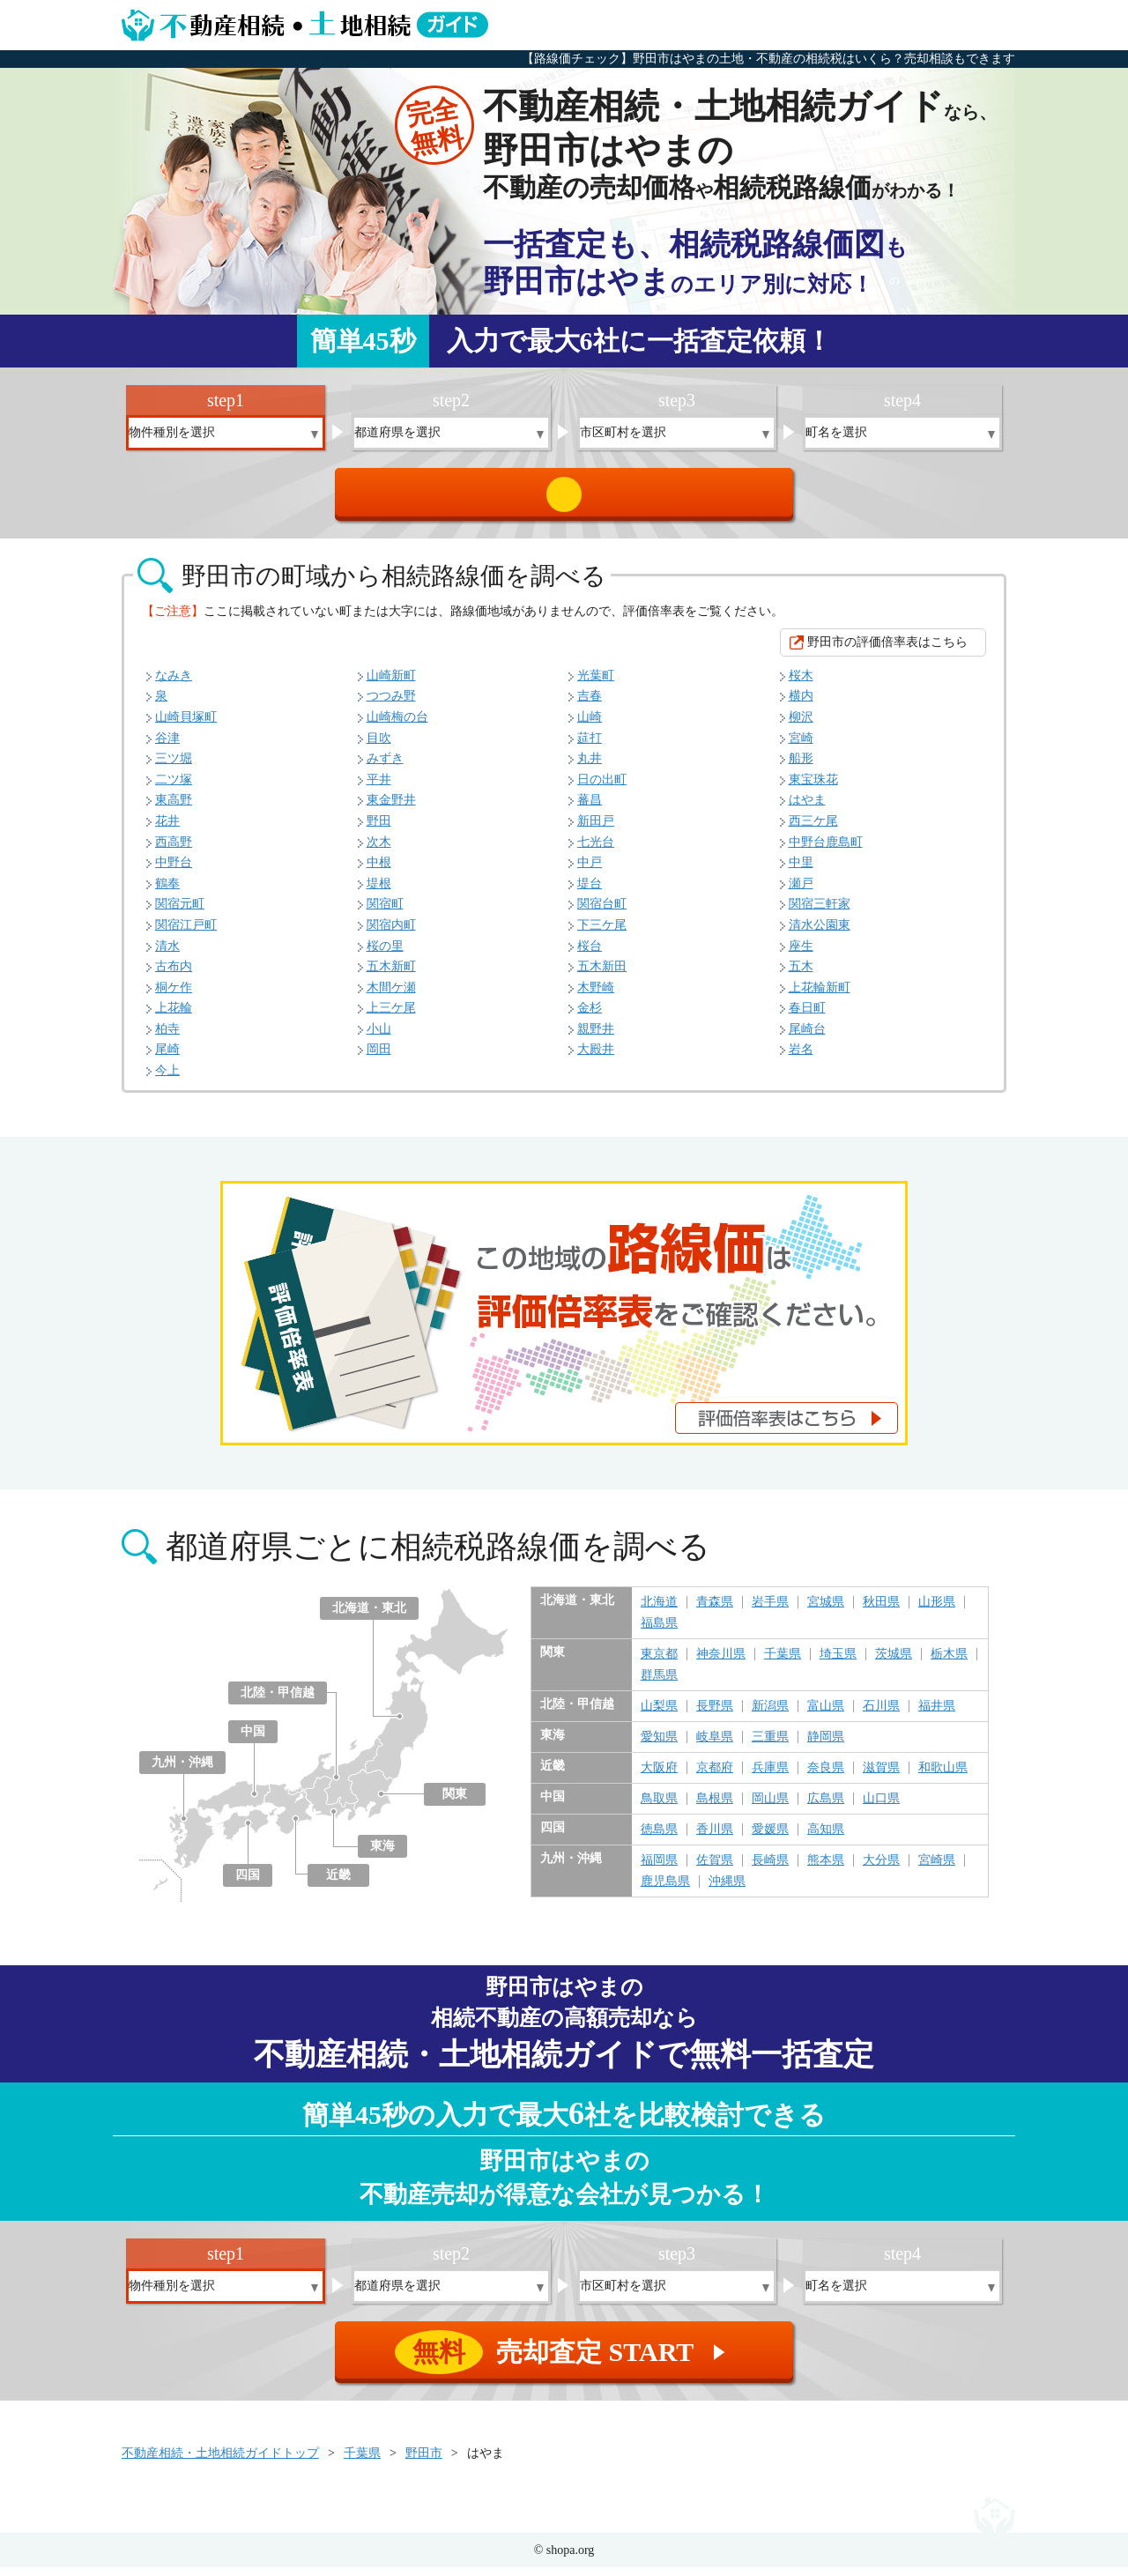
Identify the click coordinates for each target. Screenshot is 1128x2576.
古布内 (173, 975)
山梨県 (659, 1715)
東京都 (659, 1663)
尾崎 (167, 1058)
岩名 (801, 1058)
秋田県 (881, 1611)
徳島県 (659, 1838)
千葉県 (782, 1663)
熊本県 (825, 1869)
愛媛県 (770, 1838)
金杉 (589, 1016)
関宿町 (385, 912)
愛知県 (659, 1746)
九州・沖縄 (182, 1771)
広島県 (825, 1807)
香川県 (714, 1838)
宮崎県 (936, 1869)
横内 (801, 704)
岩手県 (770, 1611)
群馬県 (659, 1684)
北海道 (659, 1611)
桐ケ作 (173, 996)
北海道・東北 (369, 1616)
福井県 (936, 1715)
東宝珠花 (813, 788)
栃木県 (949, 1663)
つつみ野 (391, 704)
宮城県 (825, 1611)
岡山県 (770, 1807)
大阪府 (659, 1777)
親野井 (595, 1037)
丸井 (589, 767)
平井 (379, 788)
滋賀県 (881, 1777)
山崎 (589, 725)
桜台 (589, 954)
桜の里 (385, 954)
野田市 (423, 2461)
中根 (379, 871)
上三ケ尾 (391, 1016)
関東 (454, 1802)
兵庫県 (770, 1777)
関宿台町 (602, 912)
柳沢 (801, 725)
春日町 (807, 1016)
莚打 (589, 746)
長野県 (714, 1715)
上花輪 (173, 1016)
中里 (801, 871)
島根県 (714, 1807)
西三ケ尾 (813, 829)
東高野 (173, 808)
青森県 (714, 1611)
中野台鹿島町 (826, 850)
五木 (801, 975)
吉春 (589, 704)
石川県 (881, 1715)
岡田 (379, 1058)
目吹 (379, 746)
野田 (379, 829)
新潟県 (770, 1715)
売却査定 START (565, 499)
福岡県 (659, 1869)
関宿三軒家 (819, 912)
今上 (167, 1079)
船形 (801, 767)
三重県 (770, 1746)
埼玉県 (838, 1663)
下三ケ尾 (602, 933)
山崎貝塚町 (186, 725)
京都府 (714, 1777)
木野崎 (595, 996)
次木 (379, 850)
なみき (173, 684)
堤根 (379, 892)
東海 (382, 1854)
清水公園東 (819, 933)
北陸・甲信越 (278, 1701)
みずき (385, 767)
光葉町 (595, 684)
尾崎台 (807, 1037)
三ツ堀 (173, 767)
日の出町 (602, 788)
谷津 (167, 746)
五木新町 (391, 975)
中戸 (589, 871)
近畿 (338, 1883)
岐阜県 (714, 1746)
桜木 (801, 684)
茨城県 (893, 1663)
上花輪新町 (819, 996)
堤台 (589, 892)
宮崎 (801, 746)
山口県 (881, 1807)
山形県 (936, 1611)
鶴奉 (167, 892)
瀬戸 (801, 892)
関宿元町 (179, 912)
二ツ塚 (173, 788)
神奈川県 (721, 1663)
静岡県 (825, 1746)
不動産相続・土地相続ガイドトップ (220, 2461)
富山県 (825, 1715)
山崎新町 (391, 684)
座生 (801, 954)
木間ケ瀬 (391, 996)
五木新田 (602, 975)
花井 (167, 829)
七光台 (595, 850)
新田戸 (595, 829)
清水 (167, 954)
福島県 (659, 1632)
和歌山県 (943, 1777)
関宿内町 (391, 933)
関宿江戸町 (186, 933)
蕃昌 (589, 808)
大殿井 (595, 1058)
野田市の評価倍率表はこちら (887, 650)
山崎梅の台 (397, 725)
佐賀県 (714, 1869)
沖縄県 (727, 1890)
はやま (807, 808)
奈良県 (825, 1777)
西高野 (173, 850)
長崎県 (770, 1869)
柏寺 (167, 1037)
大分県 (881, 1869)
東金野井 (391, 808)
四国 (247, 1883)
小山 (379, 1037)
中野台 (173, 871)
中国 (253, 1740)
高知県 (825, 1838)
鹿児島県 (665, 1890)
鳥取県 (659, 1807)
